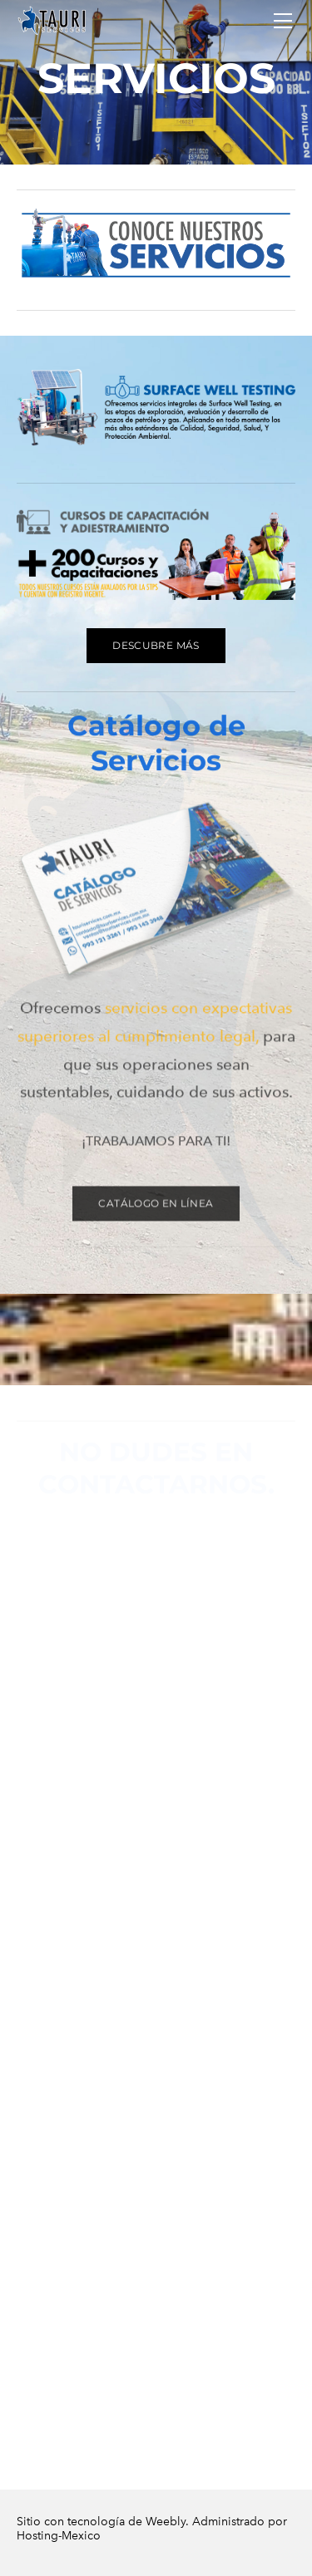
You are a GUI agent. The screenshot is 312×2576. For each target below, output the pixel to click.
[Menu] (283, 21)
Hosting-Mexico (59, 2544)
